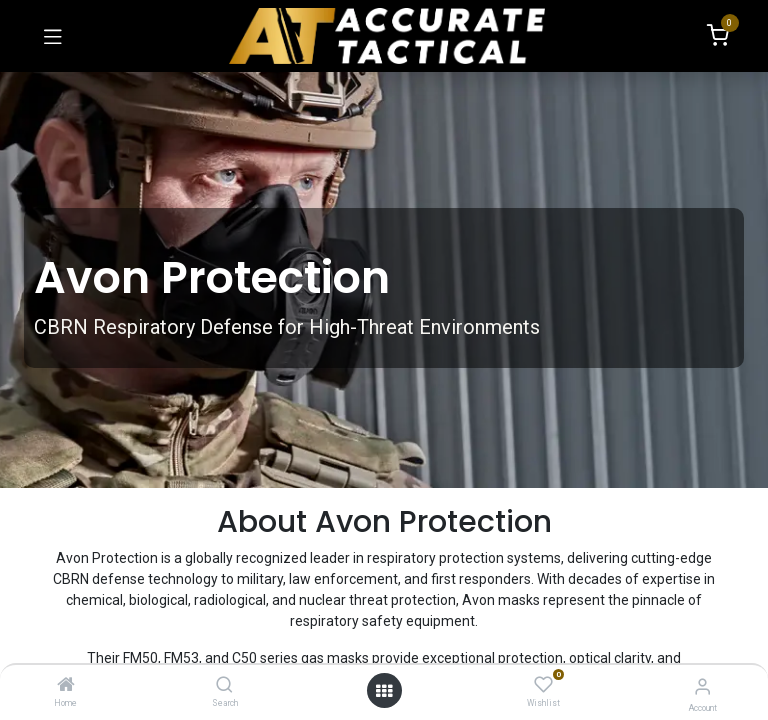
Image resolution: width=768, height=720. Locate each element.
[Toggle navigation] (53, 36)
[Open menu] (384, 691)
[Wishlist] (543, 685)
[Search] (224, 686)
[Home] (66, 686)
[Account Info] (702, 686)
